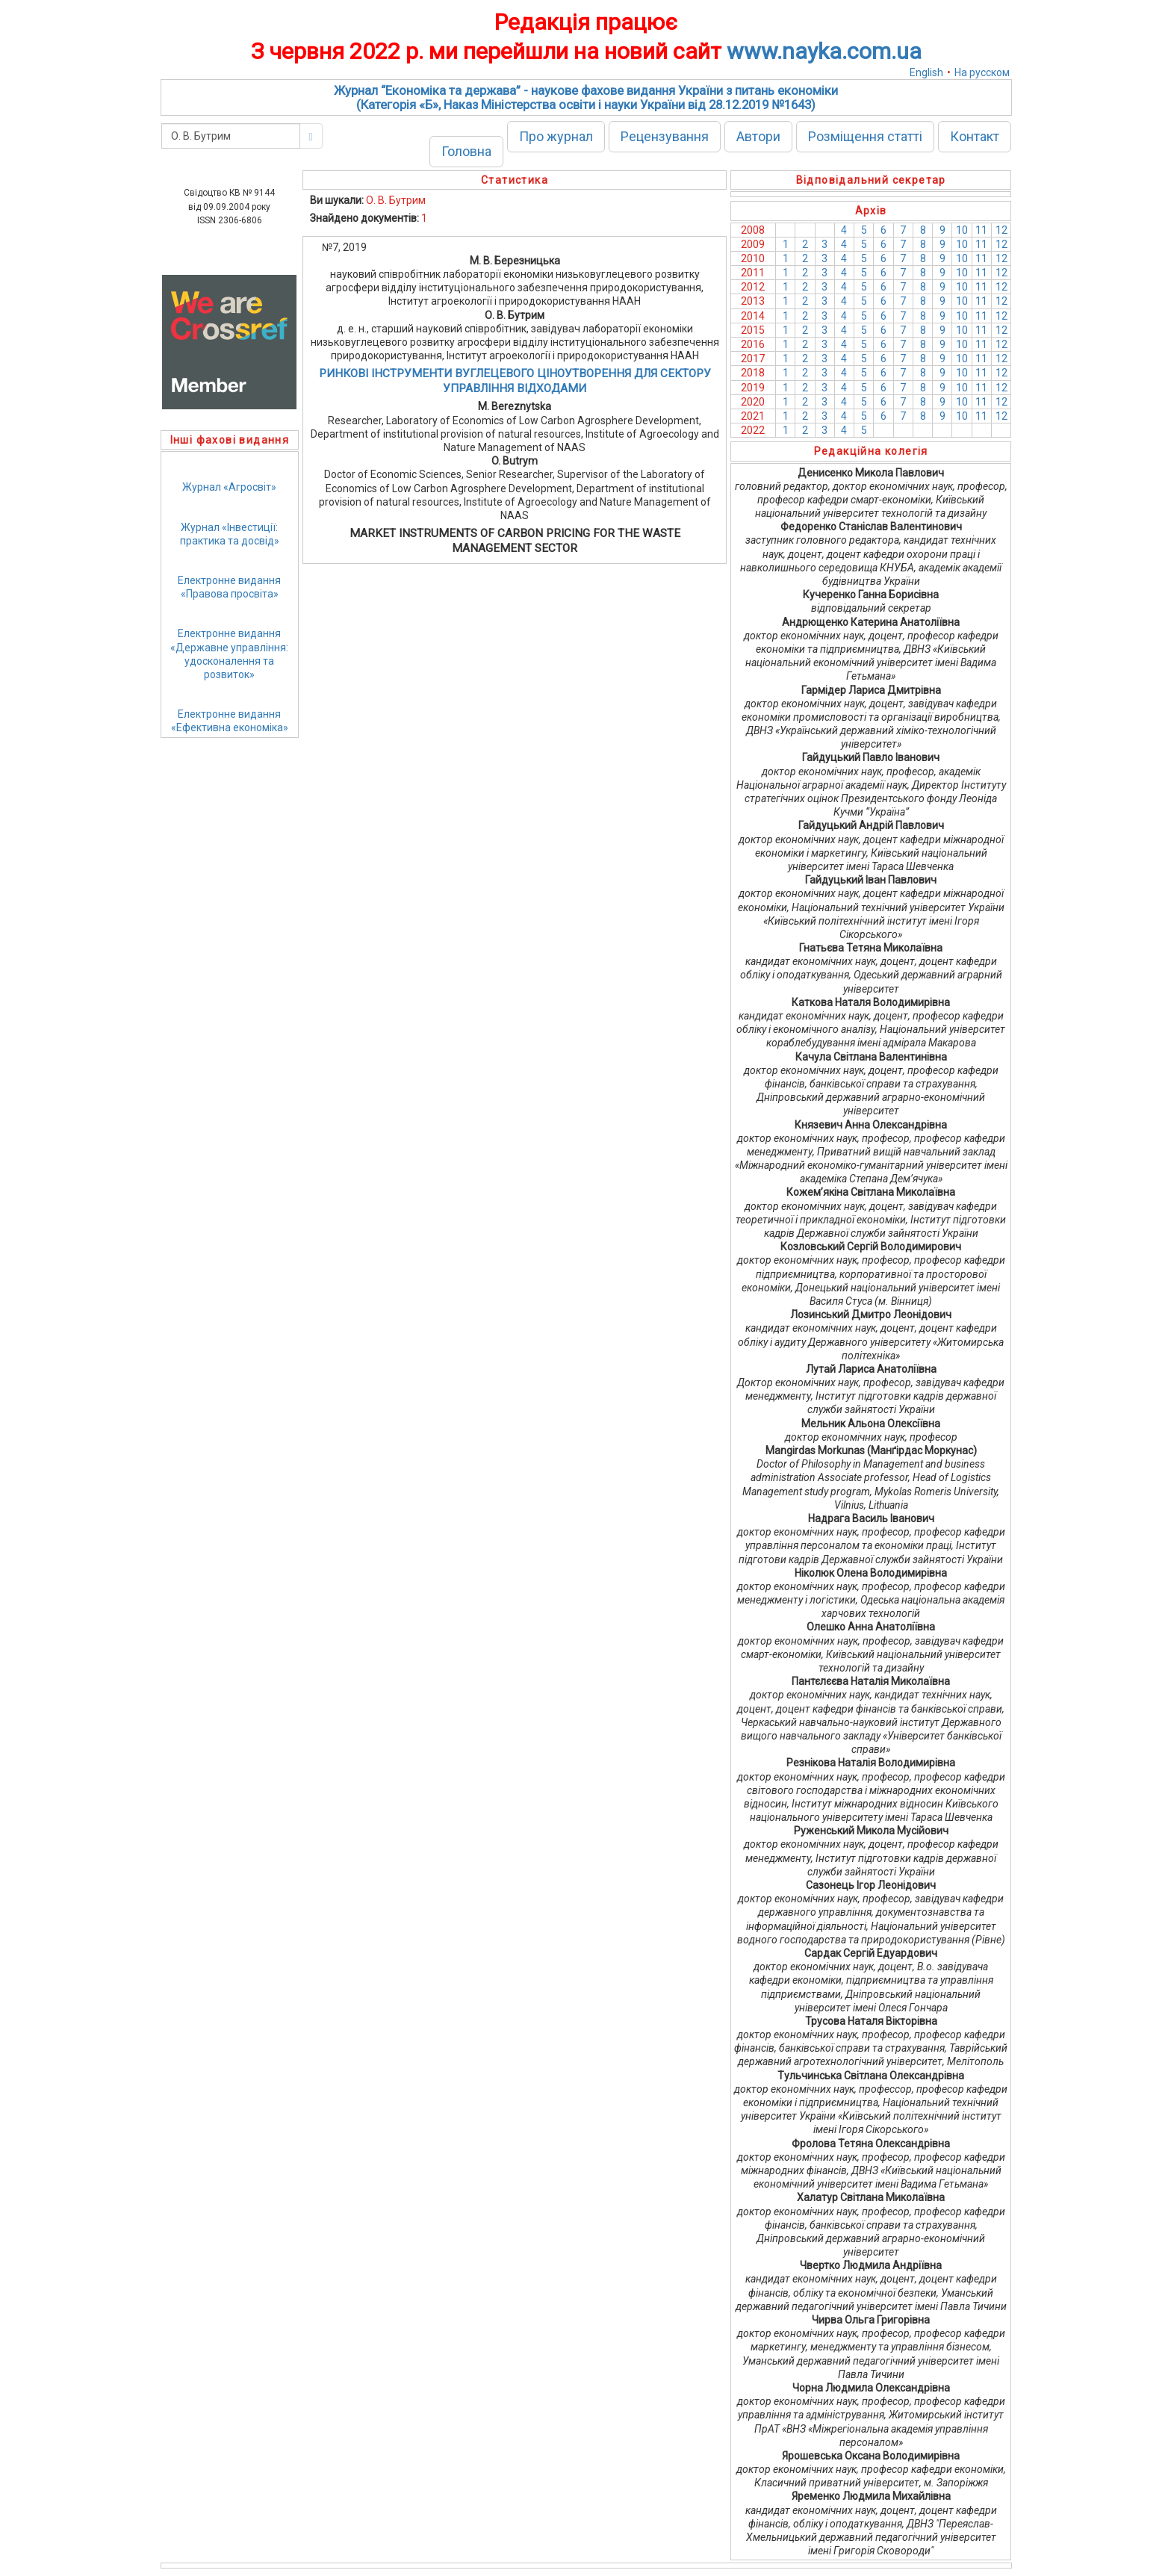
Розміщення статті (865, 136)
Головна (466, 151)
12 (1001, 230)
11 (981, 230)
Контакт (974, 136)
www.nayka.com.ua (824, 51)
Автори (758, 136)
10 (962, 230)
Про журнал (556, 136)
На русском (982, 72)
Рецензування (665, 136)
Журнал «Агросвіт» (229, 487)
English (926, 72)
